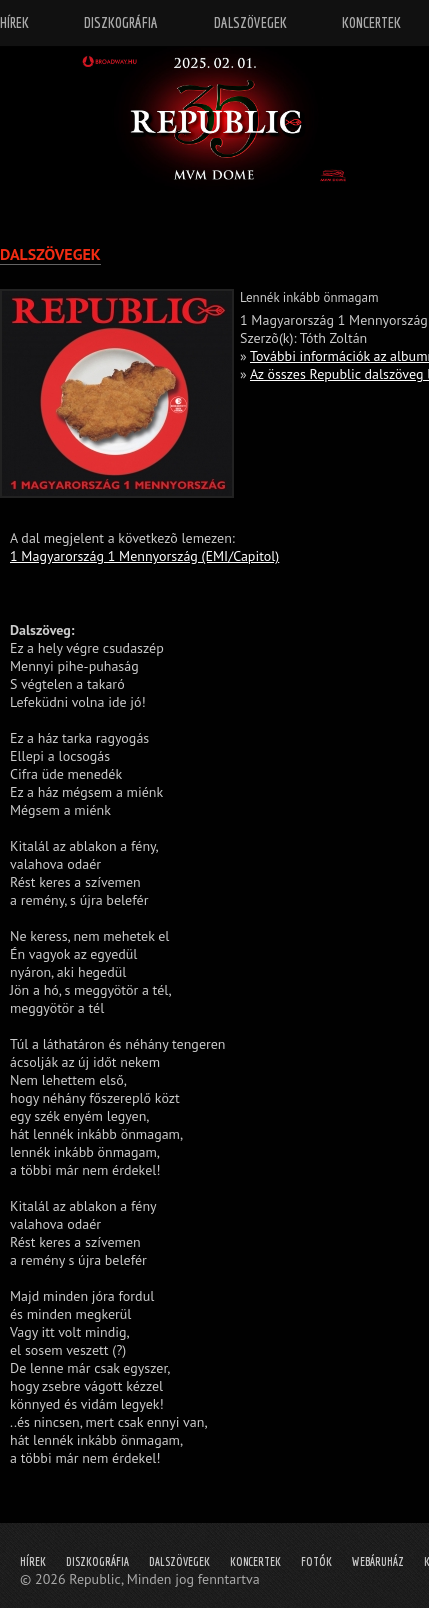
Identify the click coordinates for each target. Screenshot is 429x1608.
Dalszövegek (179, 1561)
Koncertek (255, 1561)
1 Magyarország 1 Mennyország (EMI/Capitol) (144, 556)
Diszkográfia (97, 1561)
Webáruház (378, 1561)
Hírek (33, 1561)
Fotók (316, 1561)
